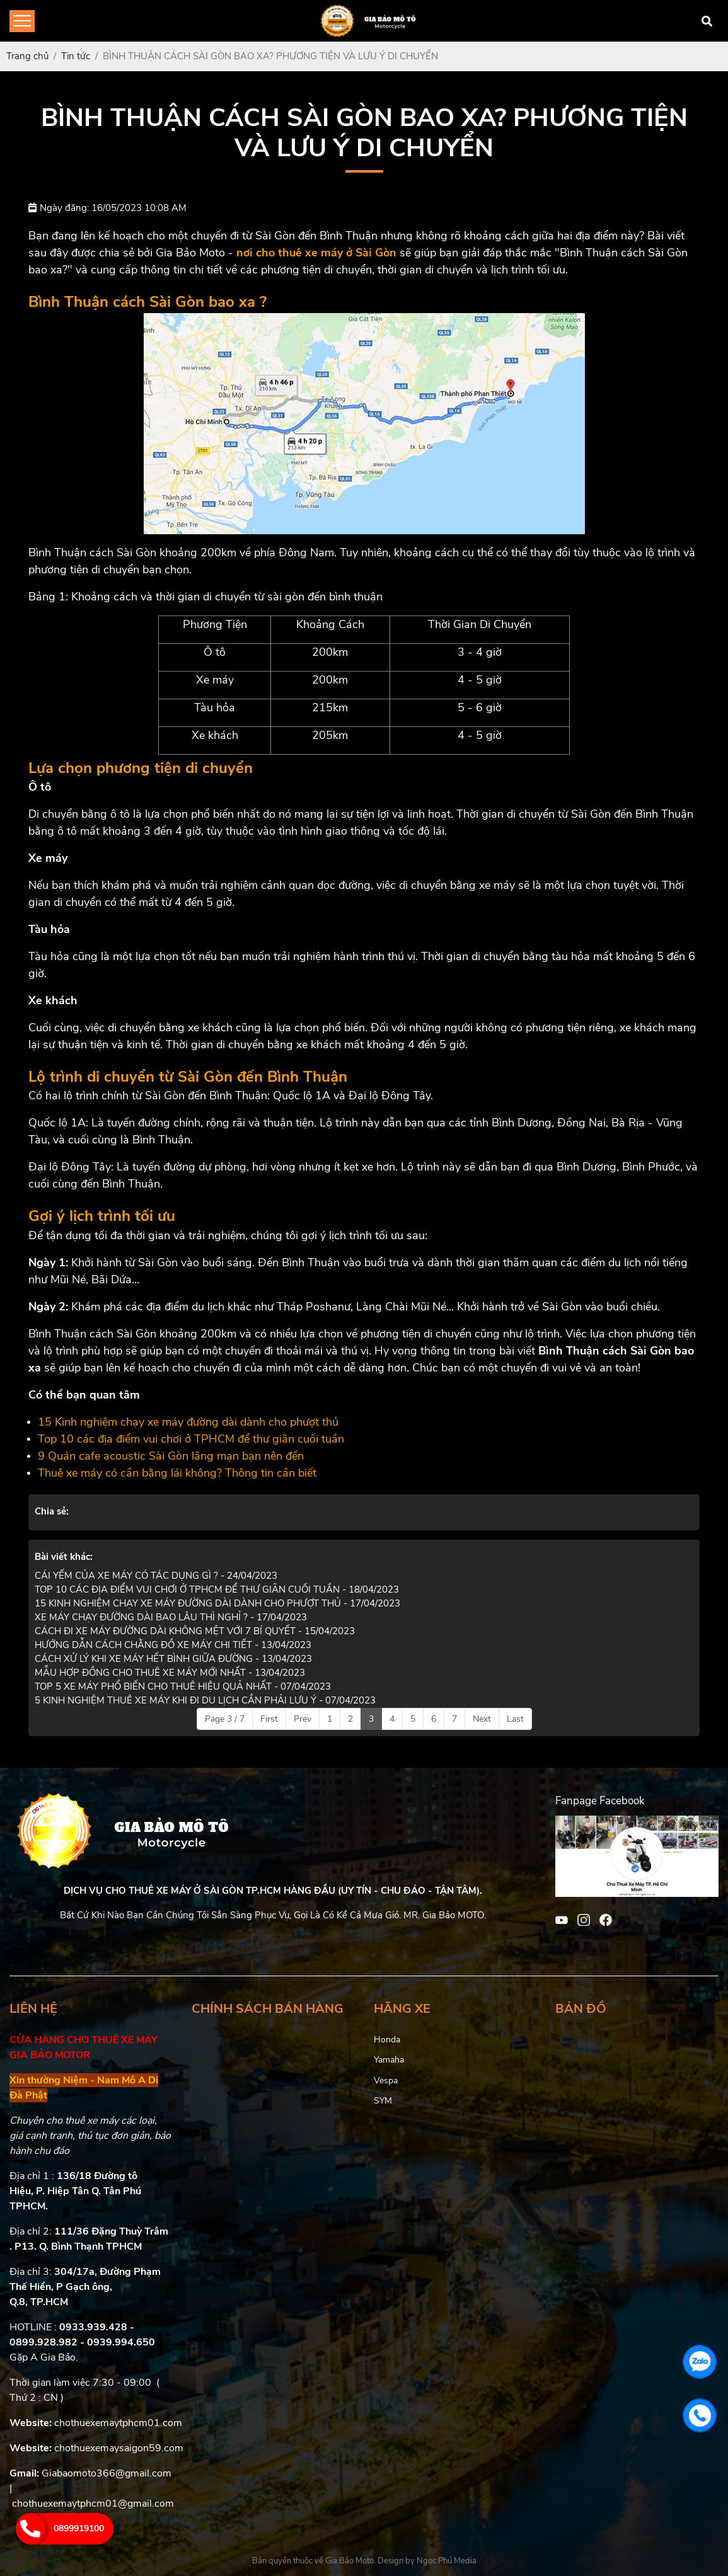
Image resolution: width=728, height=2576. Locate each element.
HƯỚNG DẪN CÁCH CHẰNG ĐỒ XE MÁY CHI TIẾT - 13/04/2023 (173, 1645)
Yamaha (389, 2060)
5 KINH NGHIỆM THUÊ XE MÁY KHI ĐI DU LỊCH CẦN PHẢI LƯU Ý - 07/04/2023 (205, 1700)
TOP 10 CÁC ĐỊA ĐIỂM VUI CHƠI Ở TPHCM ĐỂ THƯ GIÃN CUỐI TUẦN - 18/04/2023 (217, 1589)
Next (482, 1719)
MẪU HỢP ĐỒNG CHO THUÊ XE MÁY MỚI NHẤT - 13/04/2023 (170, 1672)
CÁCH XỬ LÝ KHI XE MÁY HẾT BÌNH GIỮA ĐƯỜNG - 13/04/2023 (173, 1658)
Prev (302, 1719)
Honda (387, 2040)
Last (515, 1719)
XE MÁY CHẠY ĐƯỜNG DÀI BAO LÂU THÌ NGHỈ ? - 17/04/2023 (171, 1617)
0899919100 (79, 2528)
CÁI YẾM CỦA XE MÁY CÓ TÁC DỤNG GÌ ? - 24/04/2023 (156, 1575)
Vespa (386, 2081)
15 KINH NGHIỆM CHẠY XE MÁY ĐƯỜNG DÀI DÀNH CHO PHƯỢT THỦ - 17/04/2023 (217, 1603)
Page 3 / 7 (225, 1719)
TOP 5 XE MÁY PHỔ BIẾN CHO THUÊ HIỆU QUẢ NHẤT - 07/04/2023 (183, 1686)
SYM (383, 2101)
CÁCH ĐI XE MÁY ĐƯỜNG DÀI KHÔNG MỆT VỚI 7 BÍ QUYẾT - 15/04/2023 (195, 1631)
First (269, 1719)
